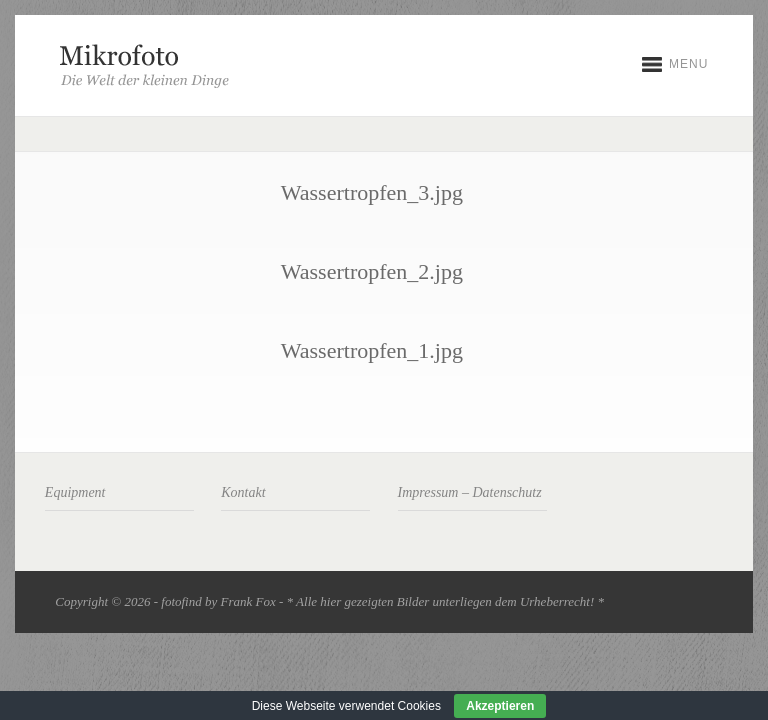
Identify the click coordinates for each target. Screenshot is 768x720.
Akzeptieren (500, 706)
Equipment (75, 492)
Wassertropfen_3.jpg (372, 192)
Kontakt (243, 492)
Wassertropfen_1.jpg (372, 350)
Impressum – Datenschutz (470, 492)
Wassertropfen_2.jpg (372, 271)
